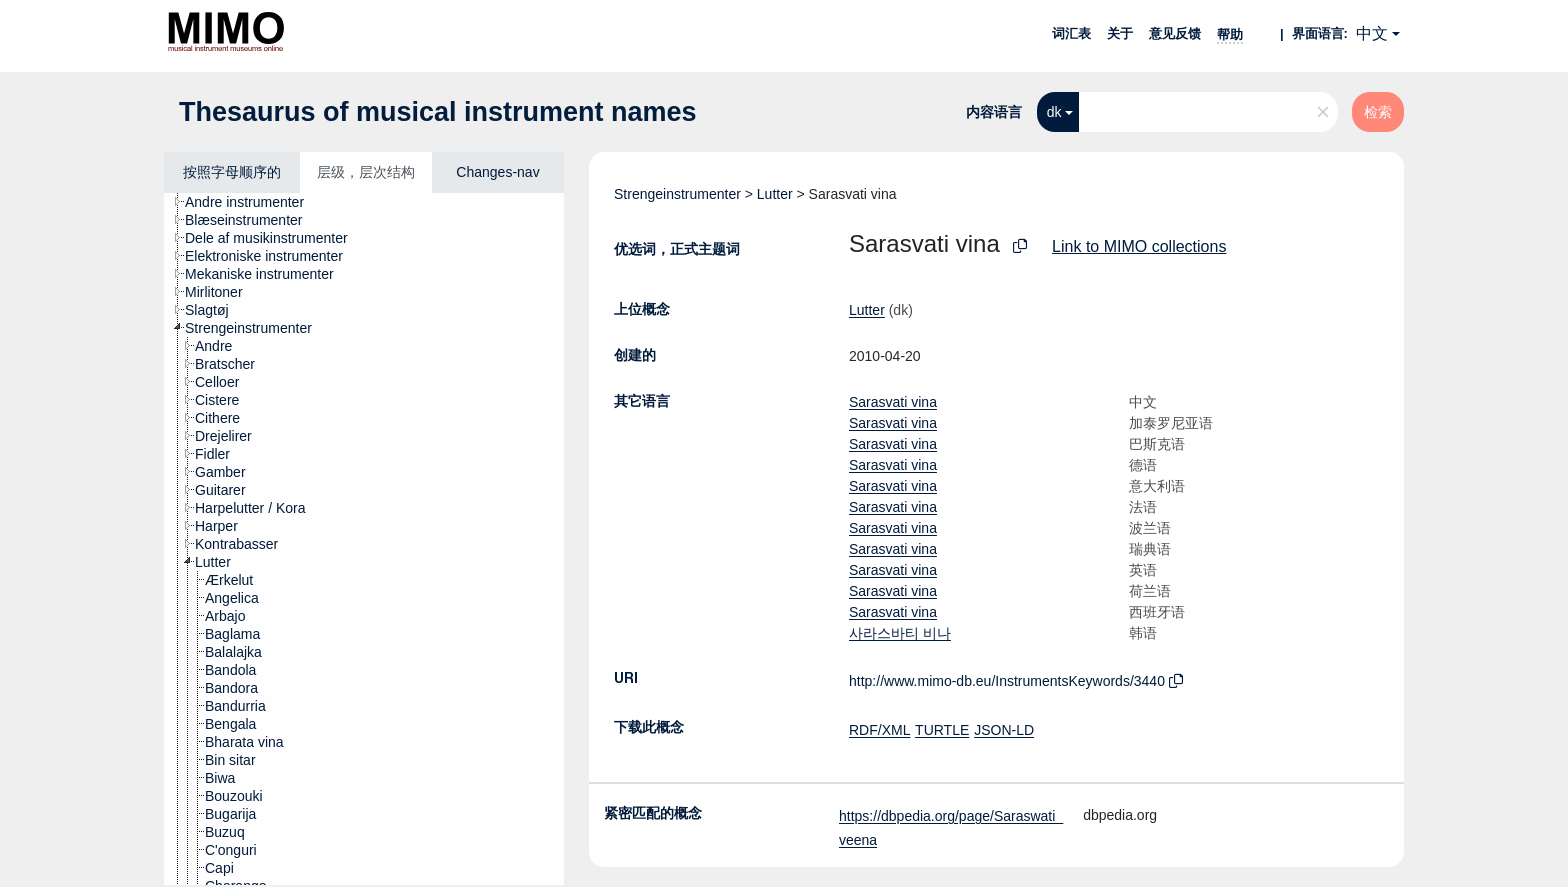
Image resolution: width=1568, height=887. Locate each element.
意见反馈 (1175, 33)
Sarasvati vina (893, 402)
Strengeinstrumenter (677, 194)
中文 (1372, 33)
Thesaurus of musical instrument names (438, 112)
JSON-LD (1004, 730)
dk (1054, 112)
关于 (1120, 33)
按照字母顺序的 (232, 172)
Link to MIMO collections (1139, 246)
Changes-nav (497, 172)
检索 (1378, 112)
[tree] (364, 539)
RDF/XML (879, 730)
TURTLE (942, 730)
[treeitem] (253, 202)
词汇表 (1071, 33)
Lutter (775, 194)
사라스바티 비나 (900, 633)
